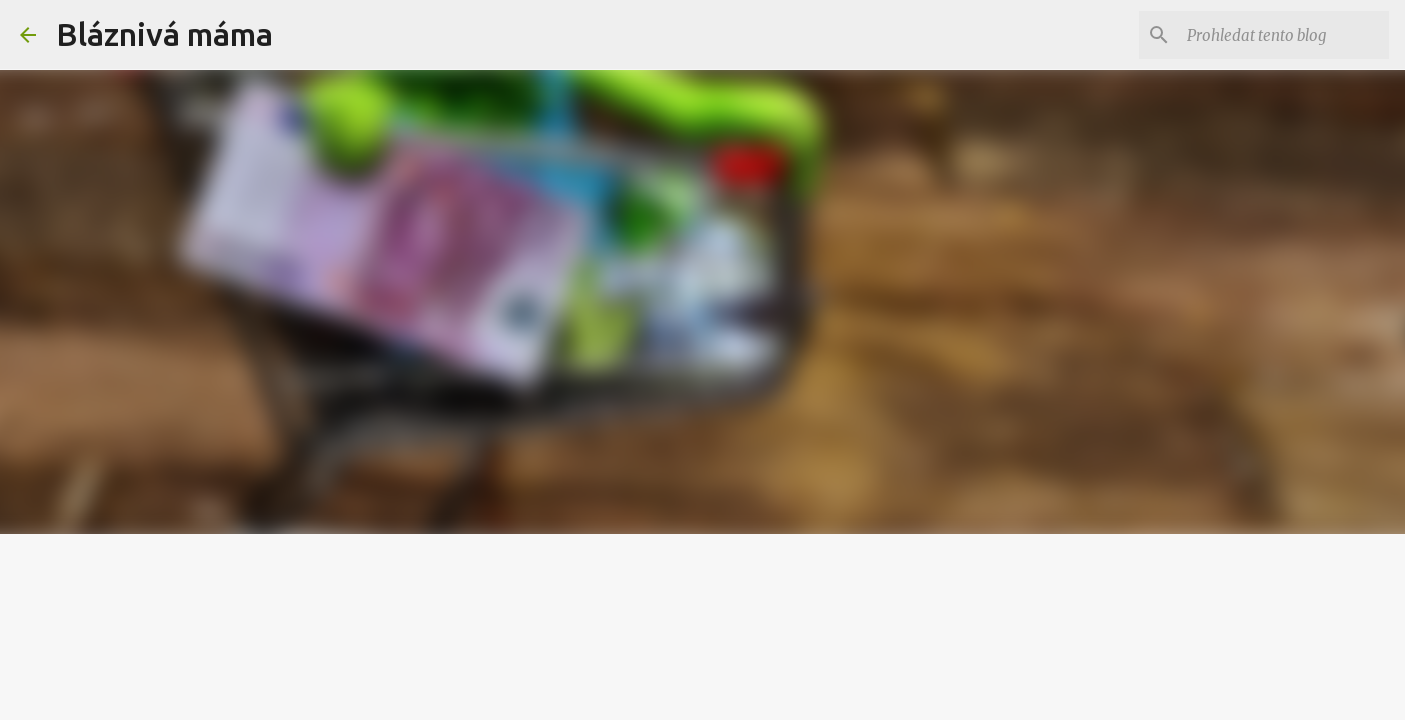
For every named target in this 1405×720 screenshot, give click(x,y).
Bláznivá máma (164, 34)
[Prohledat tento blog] (1284, 35)
